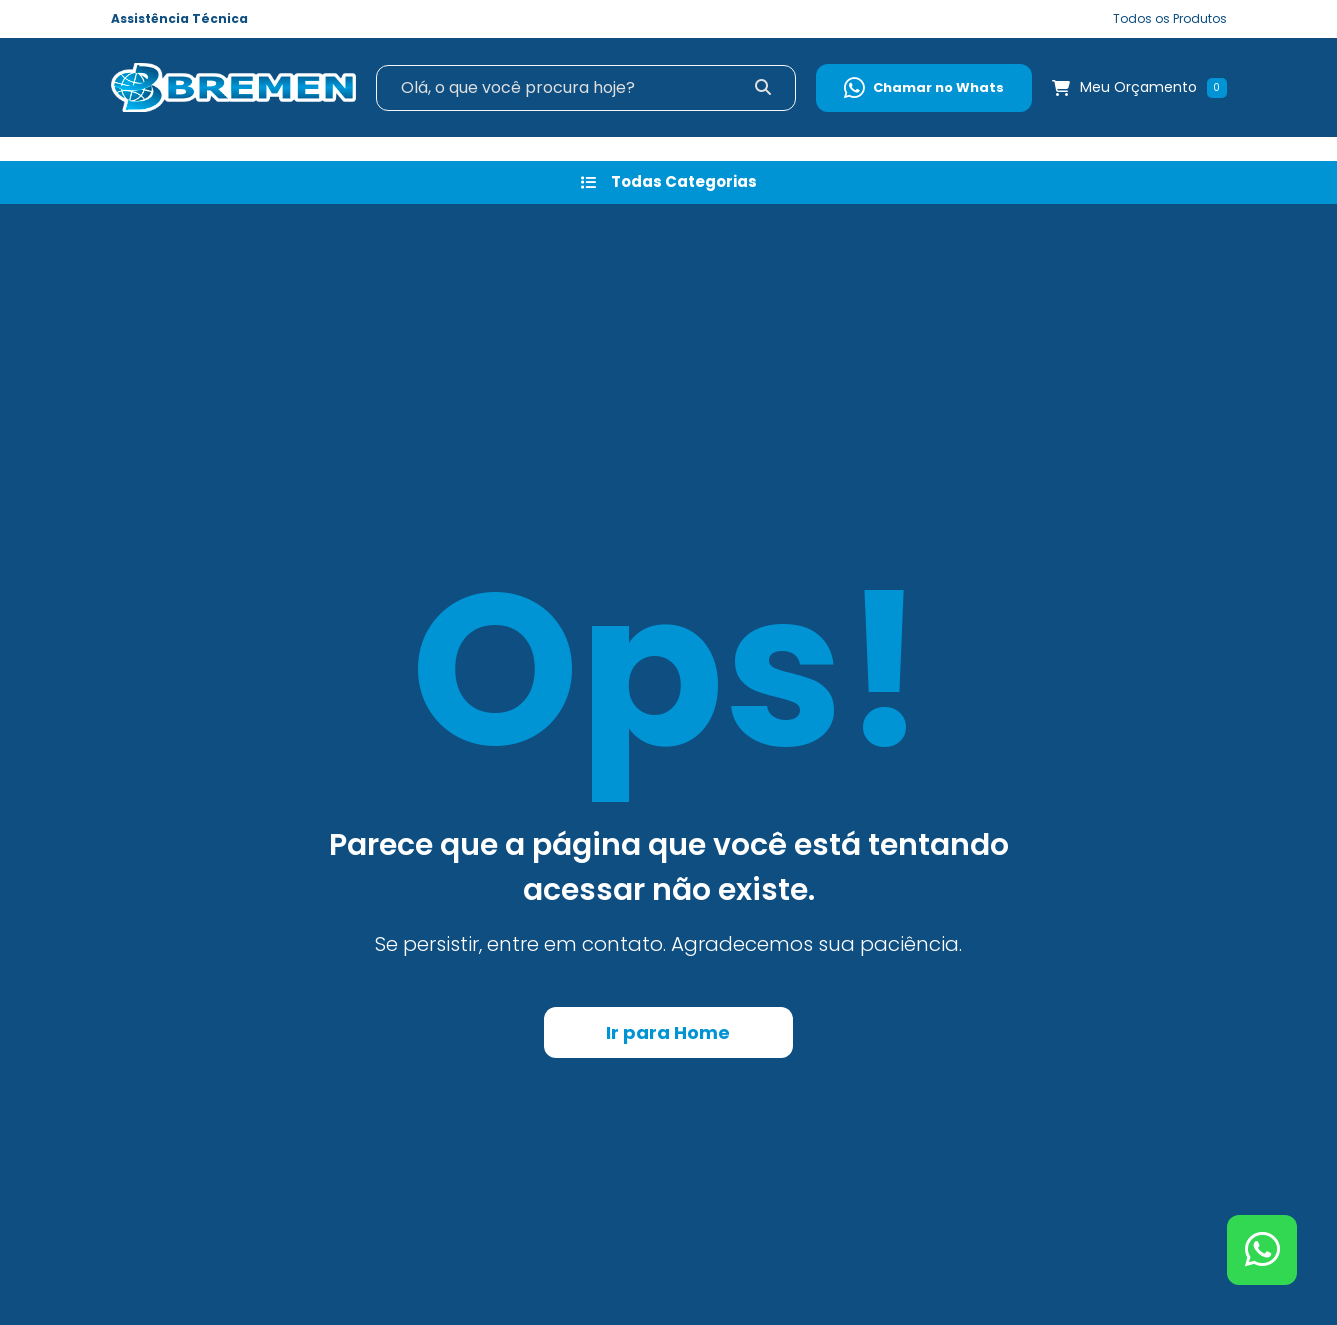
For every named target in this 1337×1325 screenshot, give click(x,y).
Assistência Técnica (179, 18)
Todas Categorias (669, 181)
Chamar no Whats (924, 88)
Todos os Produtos (1170, 18)
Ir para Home (668, 1032)
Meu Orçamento (1138, 87)
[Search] (586, 88)
